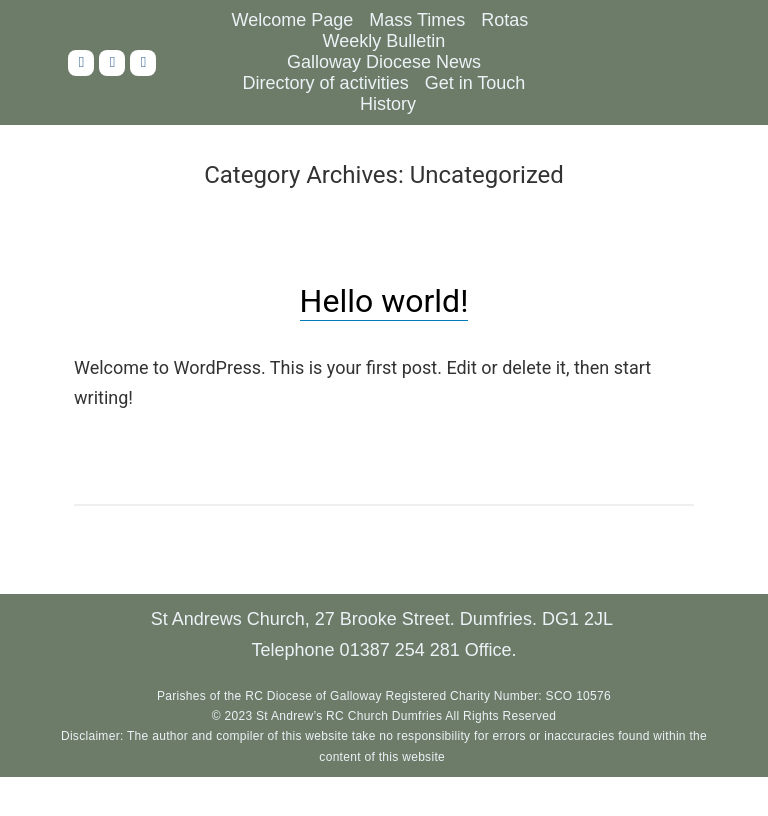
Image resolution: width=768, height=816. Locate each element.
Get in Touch (475, 83)
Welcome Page (293, 20)
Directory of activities (326, 83)
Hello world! (384, 301)
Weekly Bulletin (384, 41)
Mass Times (417, 20)
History (388, 104)
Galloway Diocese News (384, 62)
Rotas (504, 20)
